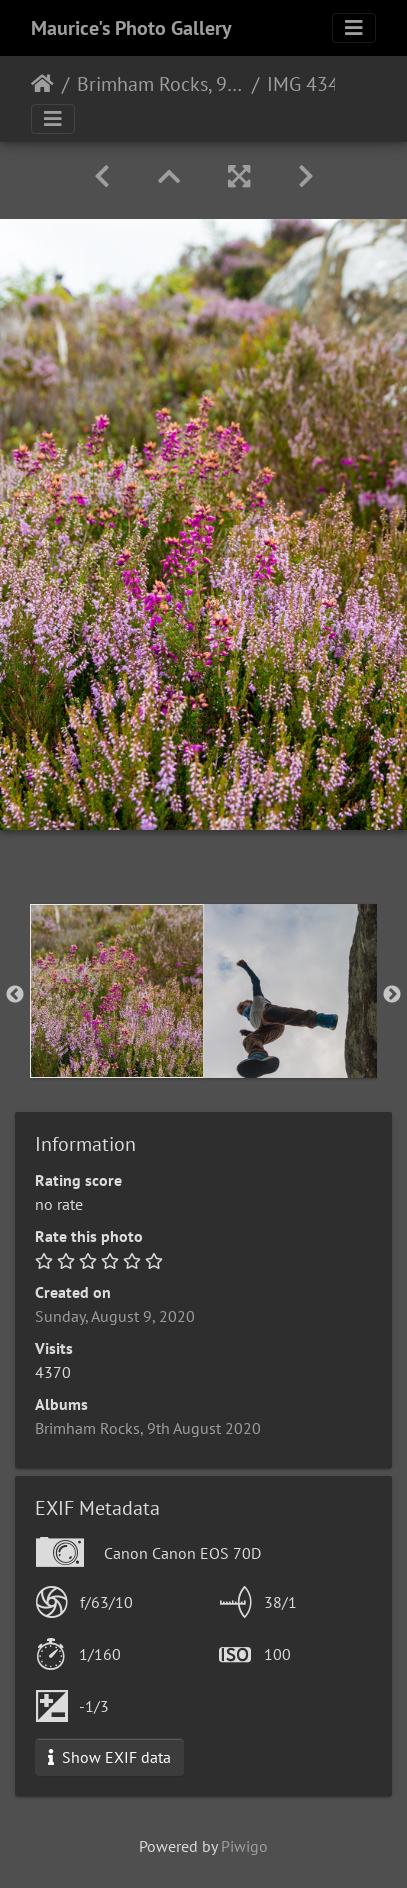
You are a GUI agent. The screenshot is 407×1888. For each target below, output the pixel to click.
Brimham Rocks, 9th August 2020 (160, 84)
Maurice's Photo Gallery (131, 28)
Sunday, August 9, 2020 (115, 1316)
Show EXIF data (109, 1757)
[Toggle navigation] (354, 28)
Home (42, 84)
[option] (117, 991)
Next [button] (392, 995)
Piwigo (244, 1846)
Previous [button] (15, 995)
